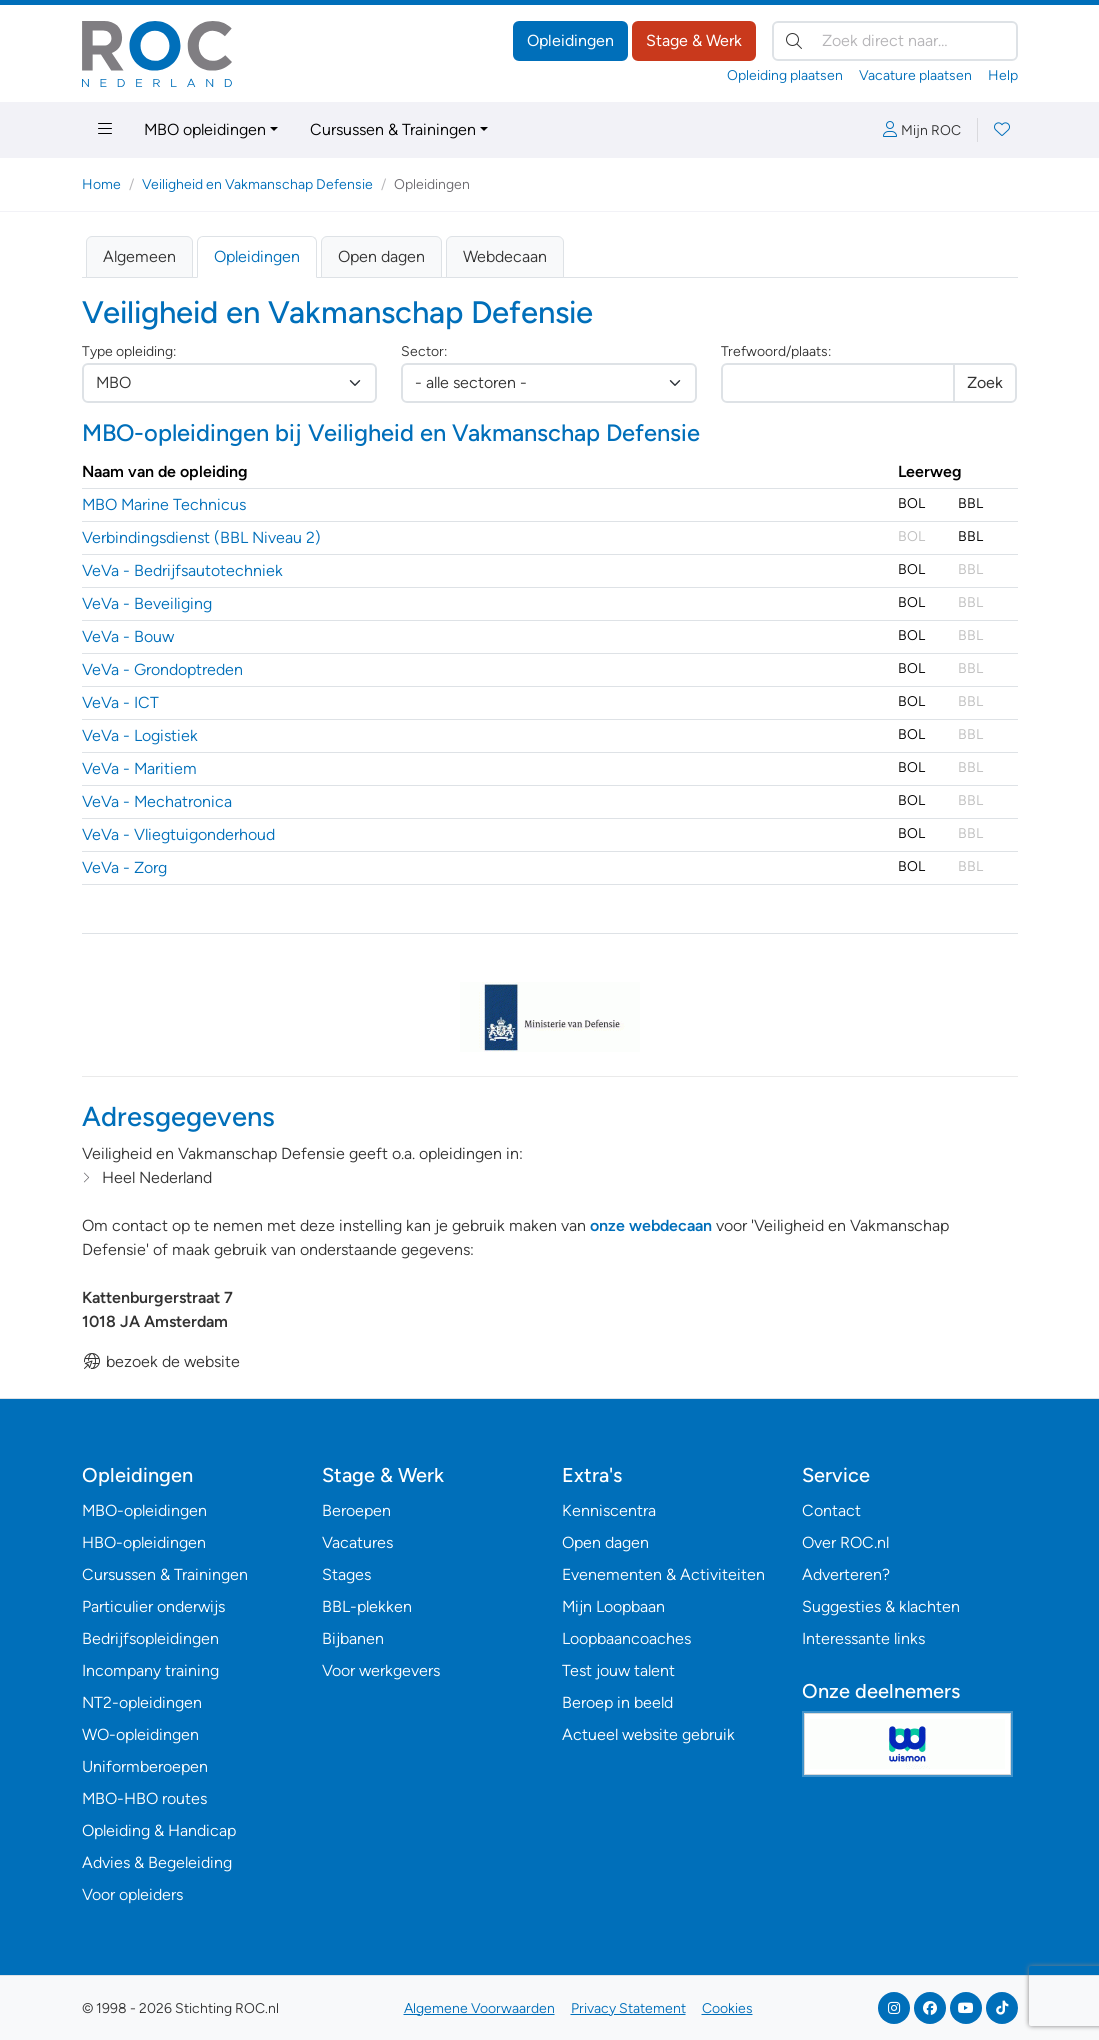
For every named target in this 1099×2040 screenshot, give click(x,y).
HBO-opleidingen (144, 1542)
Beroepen (356, 1510)
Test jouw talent (618, 1670)
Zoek (985, 382)
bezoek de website (161, 1361)
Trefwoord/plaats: (776, 351)
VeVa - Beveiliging (147, 603)
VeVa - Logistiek (140, 735)
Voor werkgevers (381, 1670)
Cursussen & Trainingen (393, 129)
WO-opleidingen (140, 1734)
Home (101, 184)
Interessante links (863, 1638)
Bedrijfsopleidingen (150, 1638)
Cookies (727, 2008)
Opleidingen (570, 40)
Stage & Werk (694, 40)
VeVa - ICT (120, 702)
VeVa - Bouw (128, 636)
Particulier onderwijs (153, 1606)
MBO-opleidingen (144, 1510)
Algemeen (139, 256)
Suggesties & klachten (881, 1606)
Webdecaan (505, 256)
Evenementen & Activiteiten (663, 1574)
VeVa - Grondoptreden (162, 669)
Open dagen (381, 256)
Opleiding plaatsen (785, 75)
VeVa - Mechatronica (157, 801)
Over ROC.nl (845, 1542)
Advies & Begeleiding (157, 1862)
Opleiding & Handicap (159, 1830)
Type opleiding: (129, 351)
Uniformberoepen (145, 1766)
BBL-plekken (367, 1606)
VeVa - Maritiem (139, 768)
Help (1003, 75)
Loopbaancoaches (626, 1638)
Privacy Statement (628, 2008)
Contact (831, 1510)
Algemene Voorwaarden (479, 2008)
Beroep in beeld (617, 1702)
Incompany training (150, 1670)
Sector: (424, 351)
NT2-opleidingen (142, 1702)
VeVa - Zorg (124, 867)
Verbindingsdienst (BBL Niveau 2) (201, 537)
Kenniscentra (609, 1510)
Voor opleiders (132, 1894)
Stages (346, 1574)
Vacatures (357, 1542)
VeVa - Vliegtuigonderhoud (178, 834)
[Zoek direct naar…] (895, 41)
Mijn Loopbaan (613, 1606)
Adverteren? (846, 1574)
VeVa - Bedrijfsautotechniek (182, 570)
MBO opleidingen (205, 129)
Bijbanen (353, 1638)
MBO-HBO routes (144, 1798)
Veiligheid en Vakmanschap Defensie (257, 184)
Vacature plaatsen (915, 75)
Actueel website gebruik (648, 1734)
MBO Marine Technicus (164, 504)
